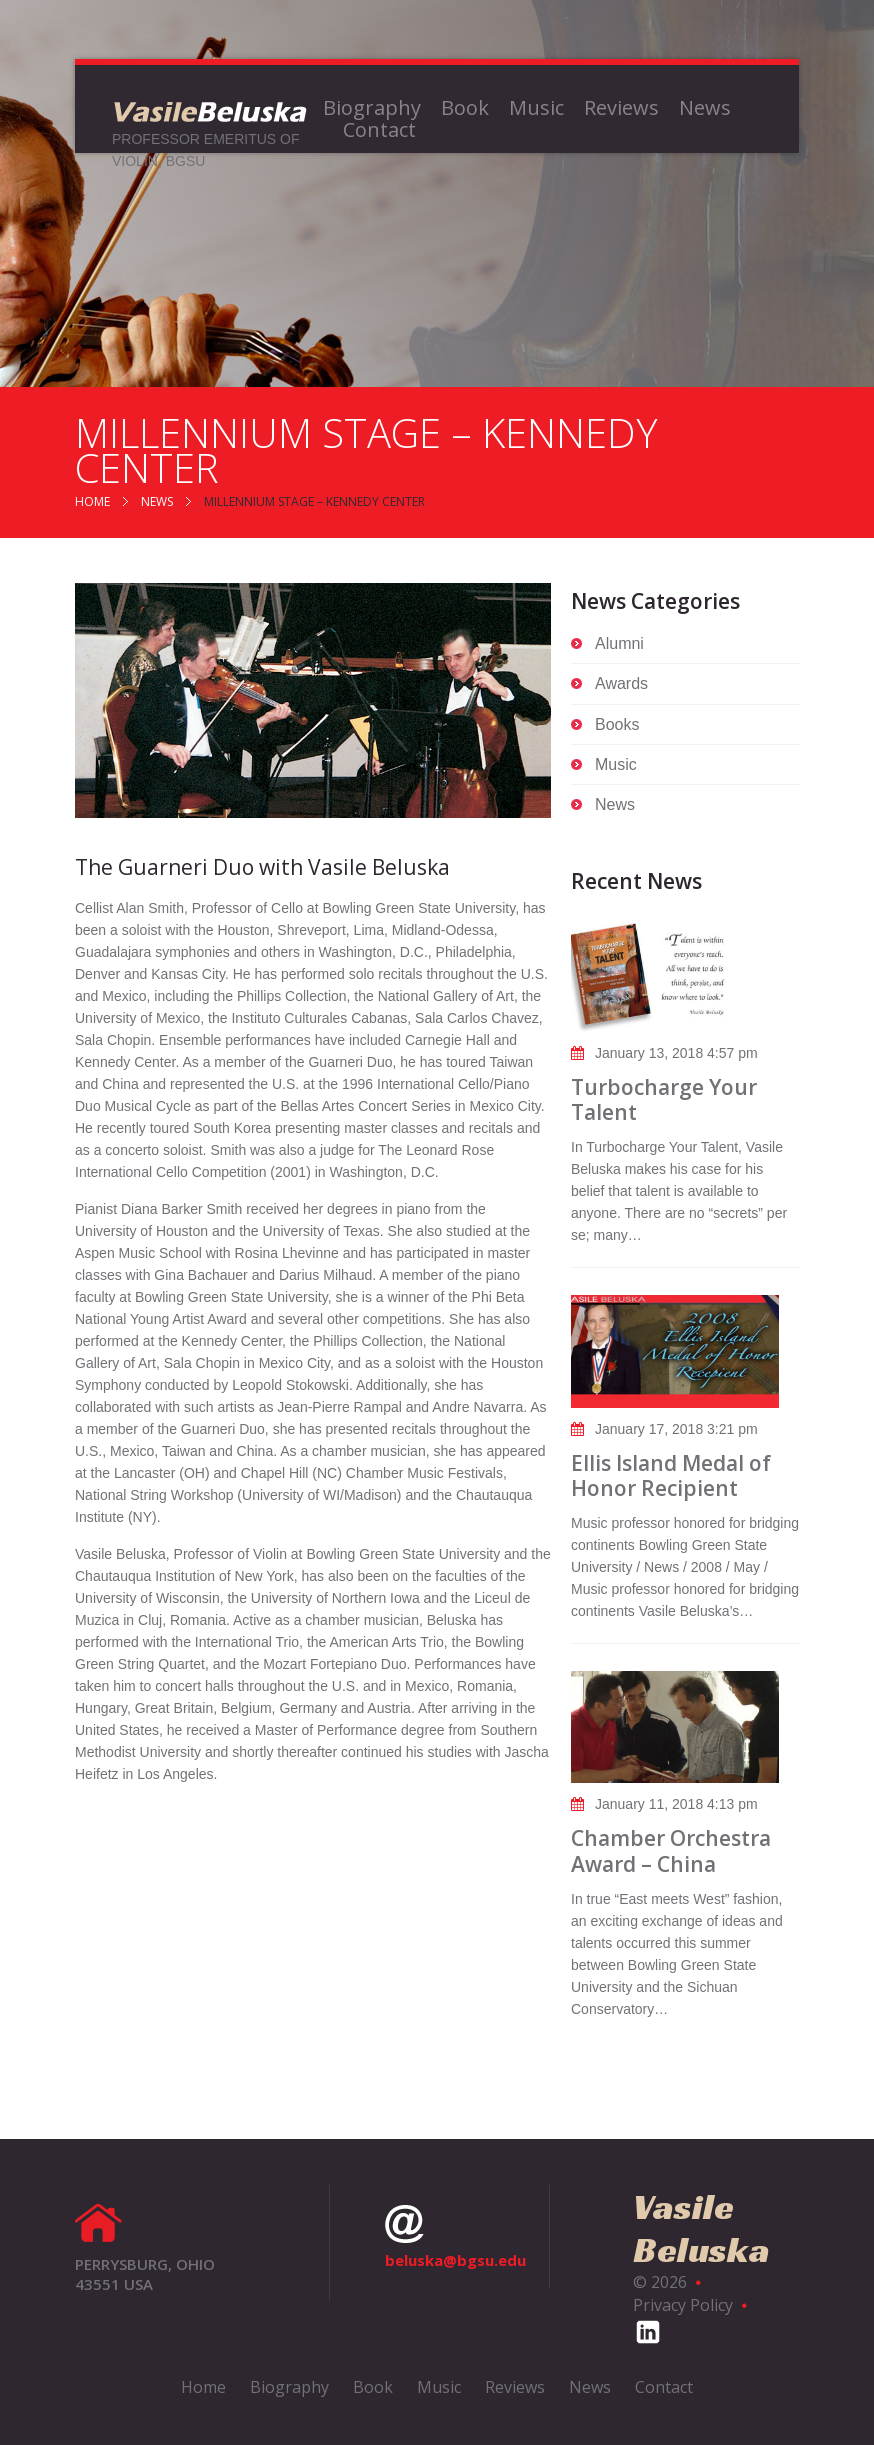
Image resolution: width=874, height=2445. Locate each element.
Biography (372, 108)
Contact (379, 130)
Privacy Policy (683, 2305)
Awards (621, 683)
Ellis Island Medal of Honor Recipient (671, 1475)
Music (536, 108)
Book (465, 108)
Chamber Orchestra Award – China (671, 1850)
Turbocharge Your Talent (664, 1099)
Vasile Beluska (701, 2228)
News (705, 108)
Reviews (621, 108)
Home (92, 501)
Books (617, 724)
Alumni (619, 643)
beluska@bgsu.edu (455, 2237)
